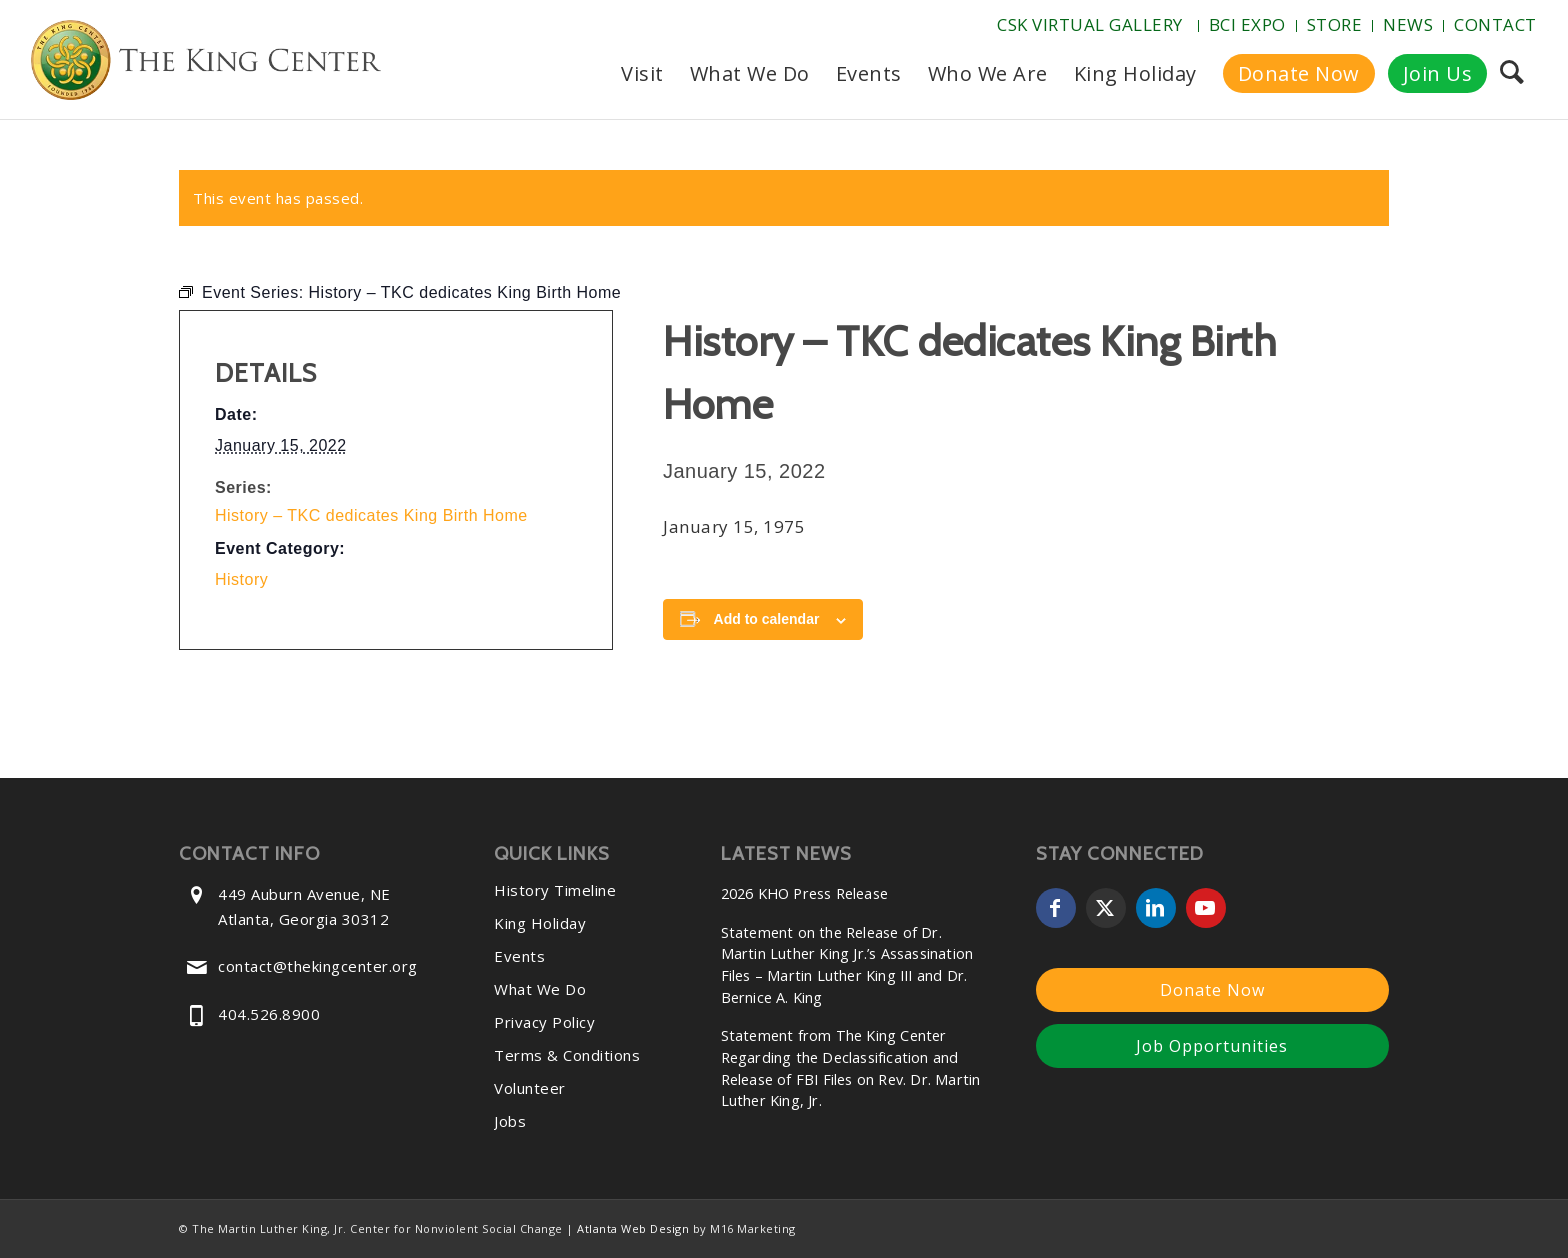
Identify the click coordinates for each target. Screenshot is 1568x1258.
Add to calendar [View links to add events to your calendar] (767, 619)
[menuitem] (1092, 26)
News (1408, 24)
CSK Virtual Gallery (1090, 24)
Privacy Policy (544, 1022)
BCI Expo (1247, 24)
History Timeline (555, 890)
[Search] (1511, 74)
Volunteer (530, 1088)
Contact (1495, 24)
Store (1335, 24)
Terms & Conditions (567, 1055)
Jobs (510, 1121)
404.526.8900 (269, 1014)
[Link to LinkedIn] (1156, 908)
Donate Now (1212, 990)
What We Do (540, 989)
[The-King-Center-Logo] (206, 64)
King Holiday (540, 923)
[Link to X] (1106, 908)
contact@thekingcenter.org (318, 966)
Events (519, 956)
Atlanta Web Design (633, 1228)
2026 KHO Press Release (804, 893)
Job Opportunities (1212, 1046)
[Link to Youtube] (1206, 908)
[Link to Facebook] (1056, 908)
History (241, 579)
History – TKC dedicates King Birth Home (371, 515)
